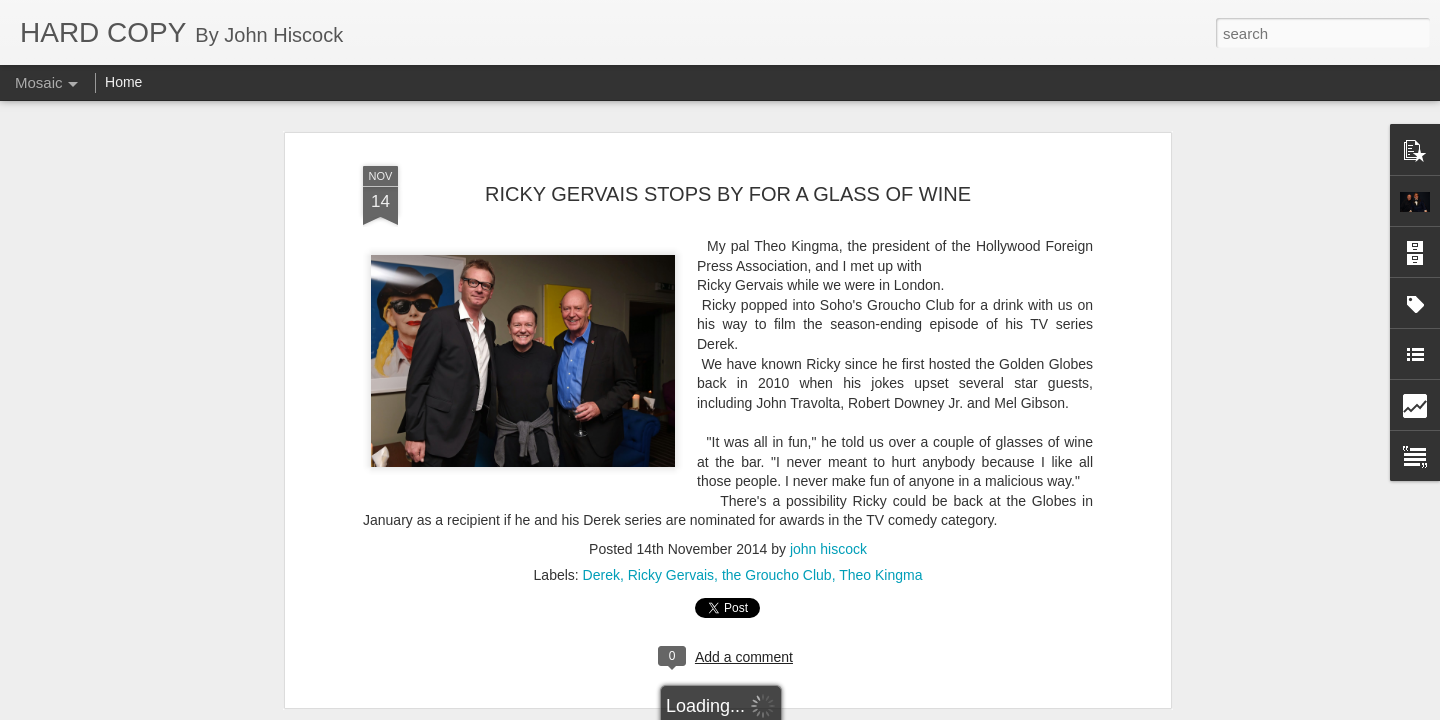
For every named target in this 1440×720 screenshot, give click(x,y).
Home (123, 82)
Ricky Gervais (671, 436)
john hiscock (828, 410)
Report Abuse (841, 709)
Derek (601, 436)
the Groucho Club (777, 436)
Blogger (782, 709)
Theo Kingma (880, 436)
